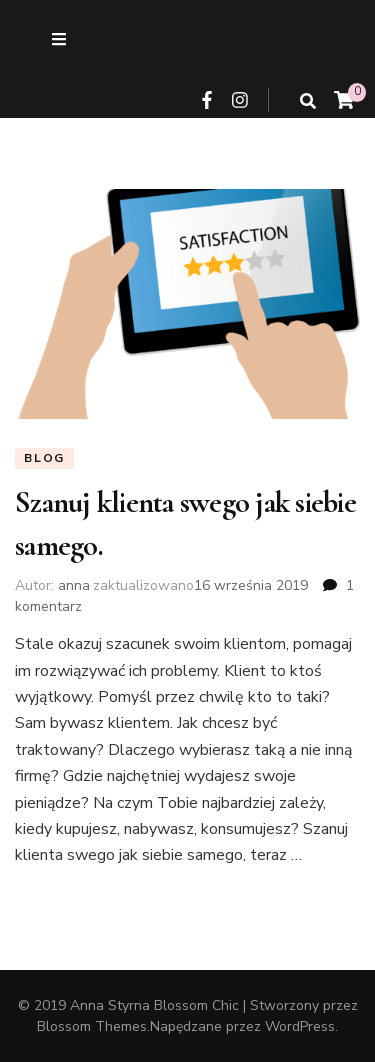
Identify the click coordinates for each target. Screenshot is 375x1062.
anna (74, 585)
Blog (44, 458)
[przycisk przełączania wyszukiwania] (308, 101)
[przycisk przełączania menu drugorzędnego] (59, 39)
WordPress (300, 1026)
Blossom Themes (92, 1026)
